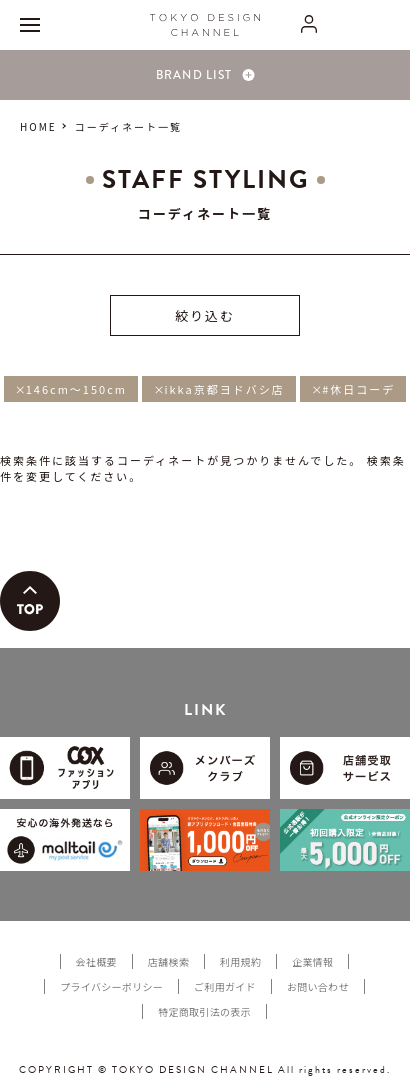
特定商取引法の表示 (204, 1011)
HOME (38, 126)
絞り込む (205, 315)
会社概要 (96, 961)
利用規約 (240, 961)
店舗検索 (168, 961)
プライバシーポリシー (111, 986)
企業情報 (312, 961)
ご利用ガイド (225, 986)
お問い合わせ (318, 986)
